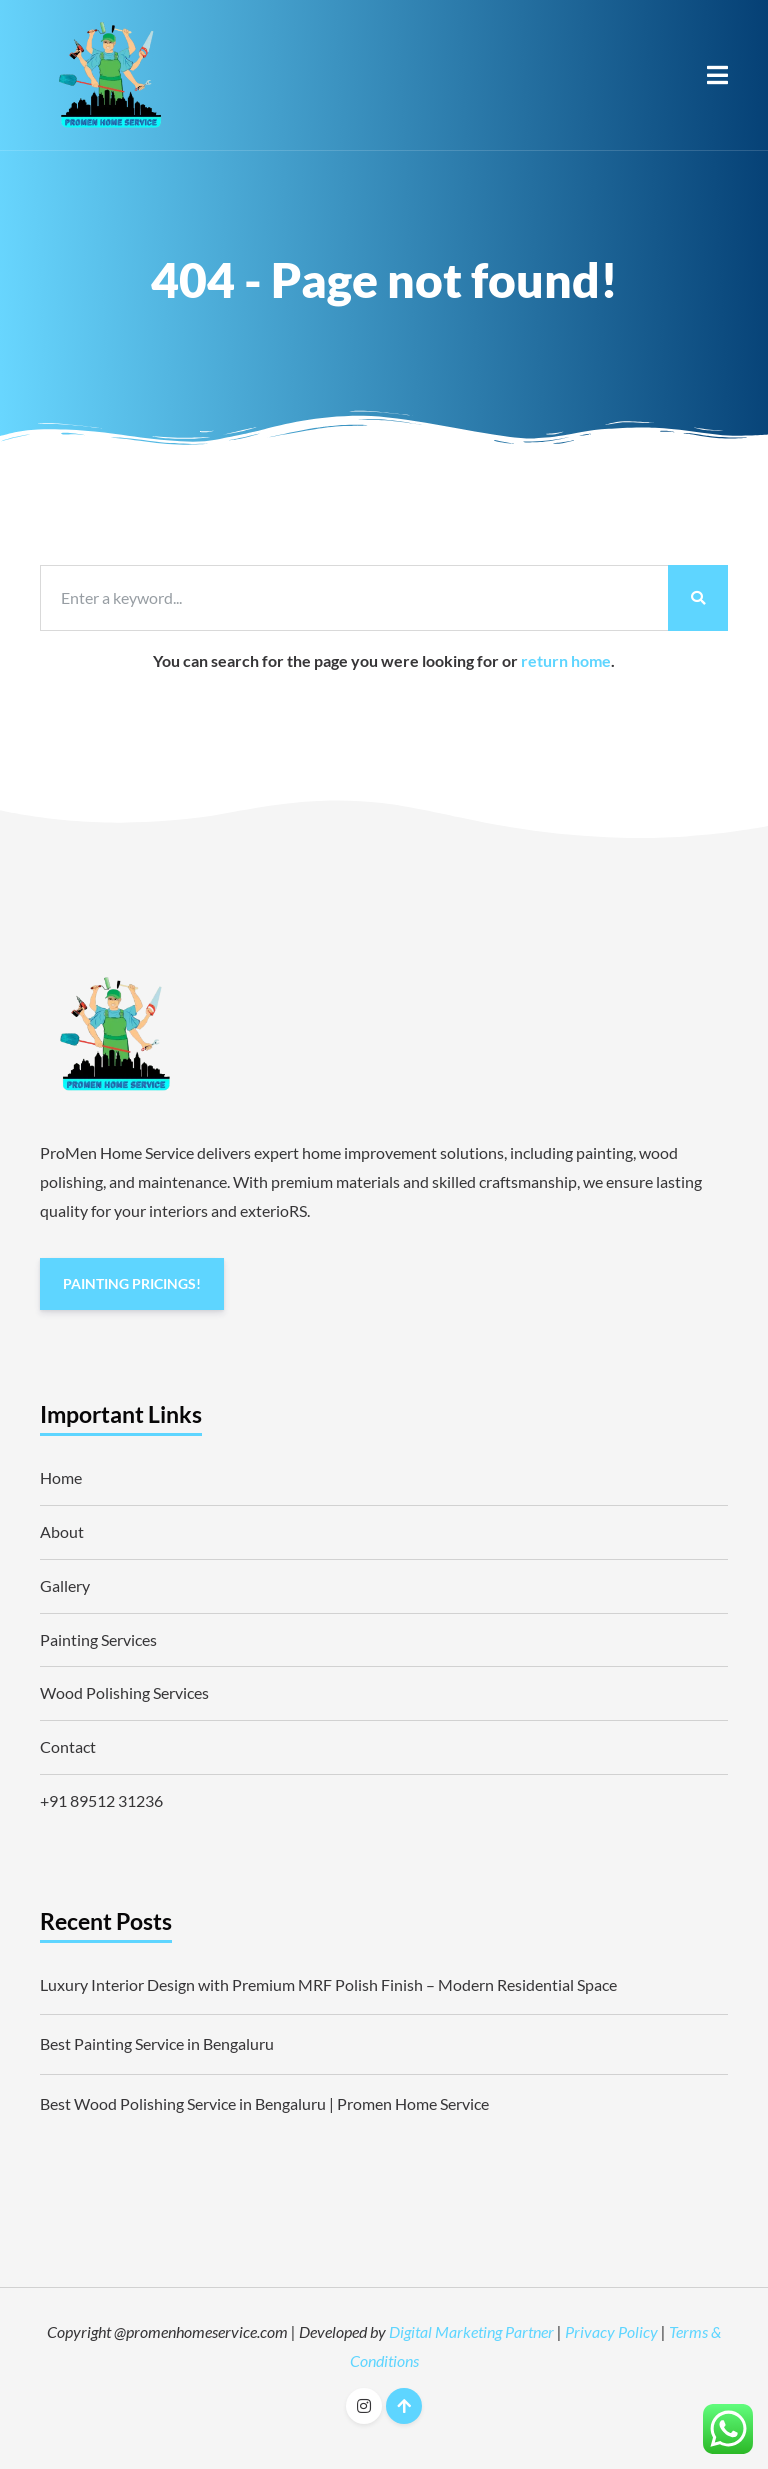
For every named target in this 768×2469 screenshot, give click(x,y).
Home (61, 1477)
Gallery (65, 1585)
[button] (717, 75)
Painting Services (98, 1639)
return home (566, 660)
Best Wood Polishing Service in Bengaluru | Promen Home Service (264, 2103)
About (62, 1531)
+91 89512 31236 (101, 1800)
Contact (68, 1746)
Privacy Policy (611, 2331)
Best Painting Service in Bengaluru (157, 2043)
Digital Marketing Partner (471, 2331)
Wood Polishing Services (124, 1692)
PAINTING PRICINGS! (132, 1283)
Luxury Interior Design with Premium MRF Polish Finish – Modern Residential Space (328, 1984)
